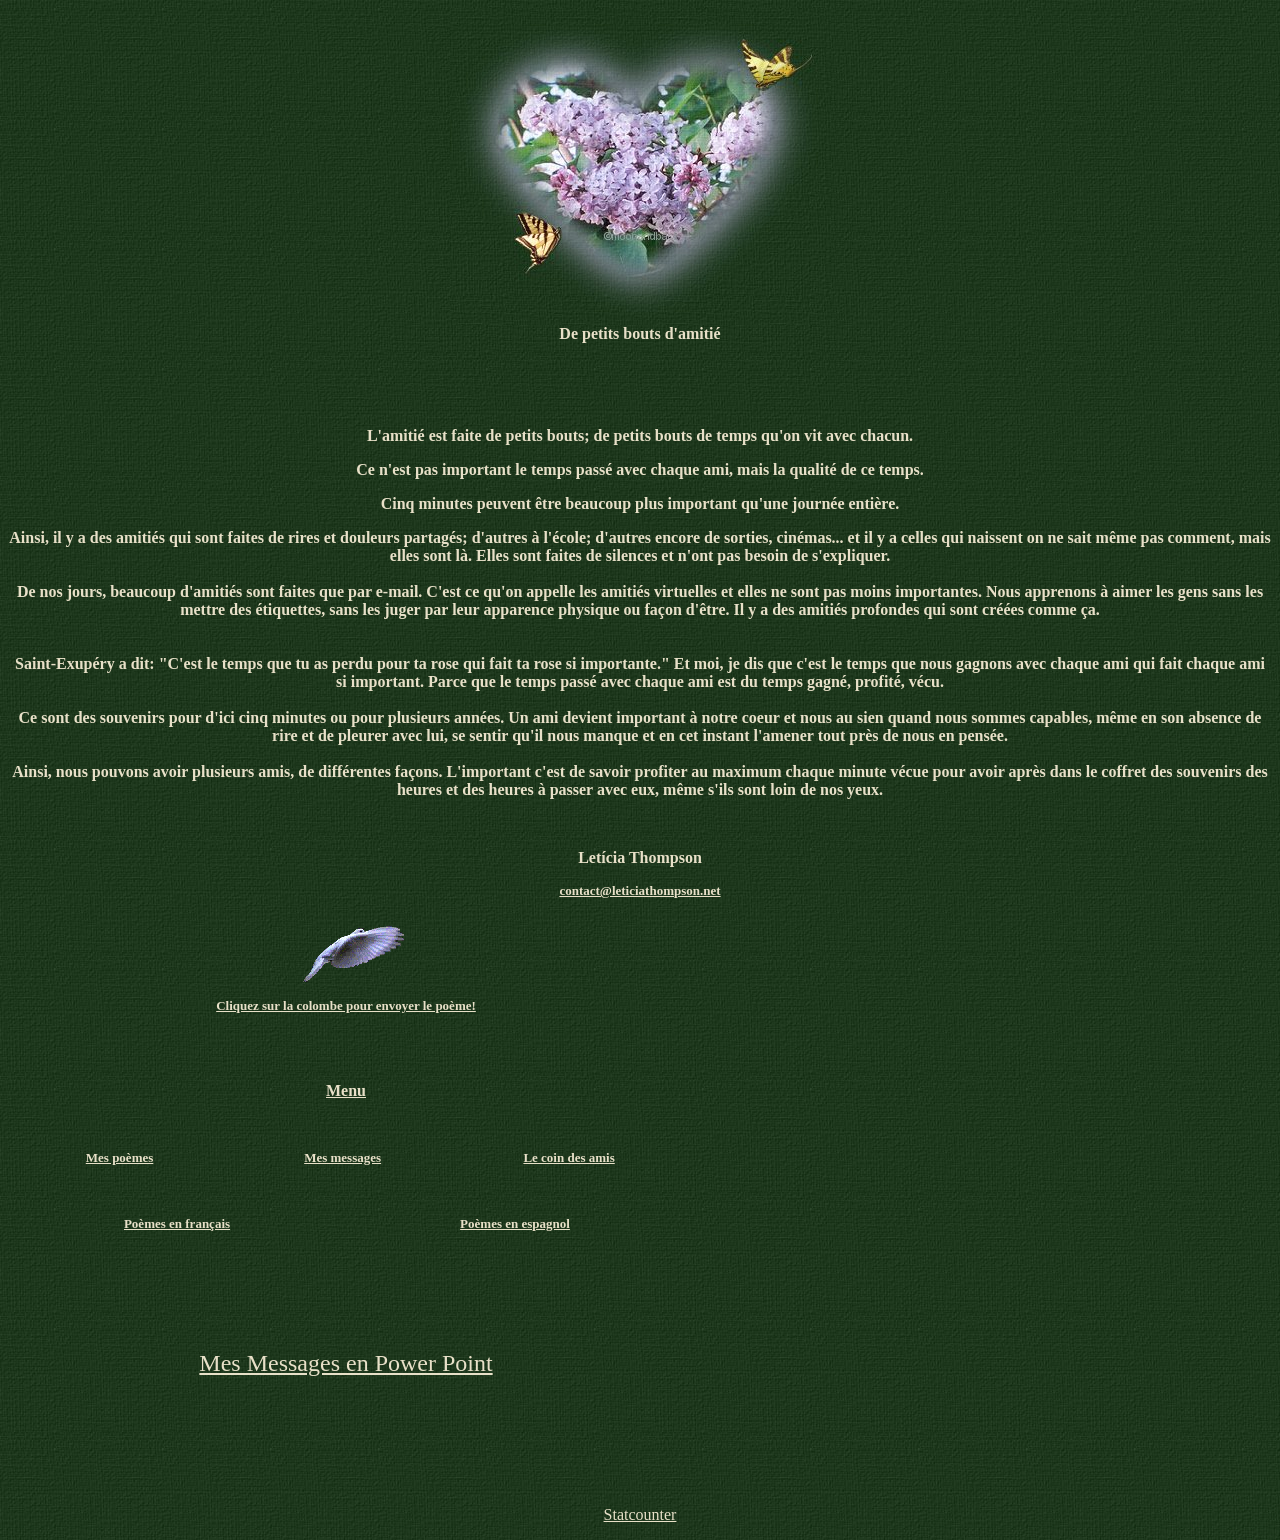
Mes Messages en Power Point (345, 1363)
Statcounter (640, 1514)
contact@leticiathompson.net (639, 890)
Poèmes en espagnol (515, 1223)
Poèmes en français (177, 1223)
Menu (346, 1090)
